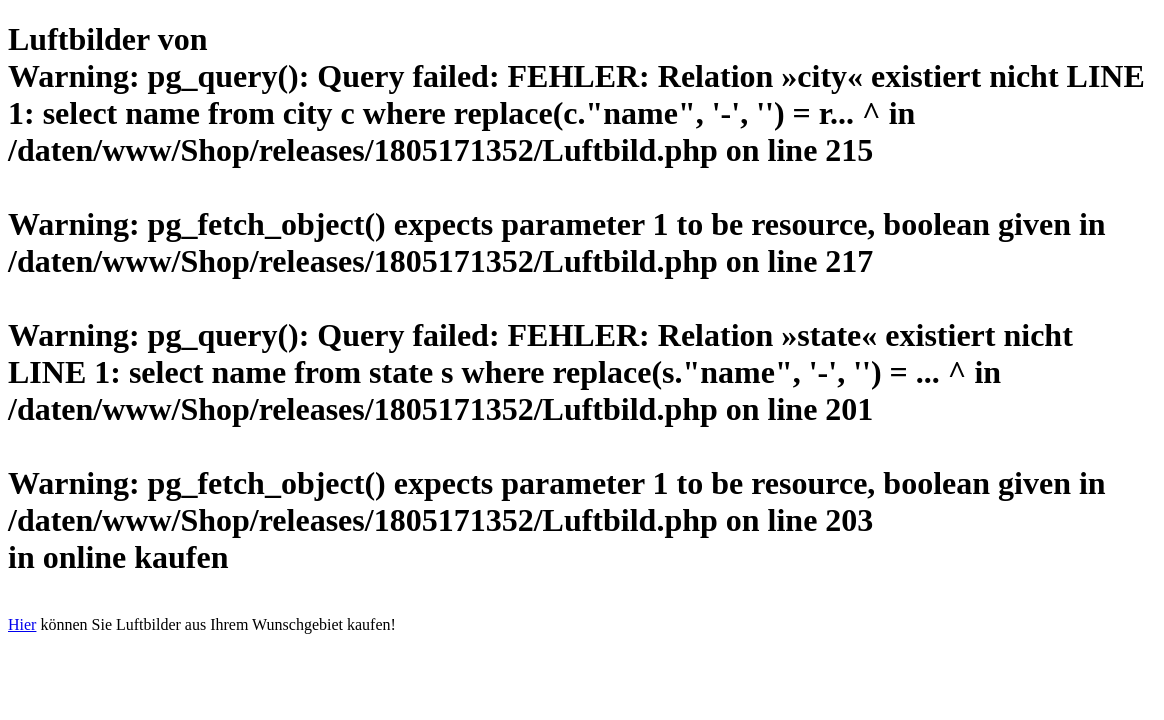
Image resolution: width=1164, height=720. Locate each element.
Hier (22, 624)
